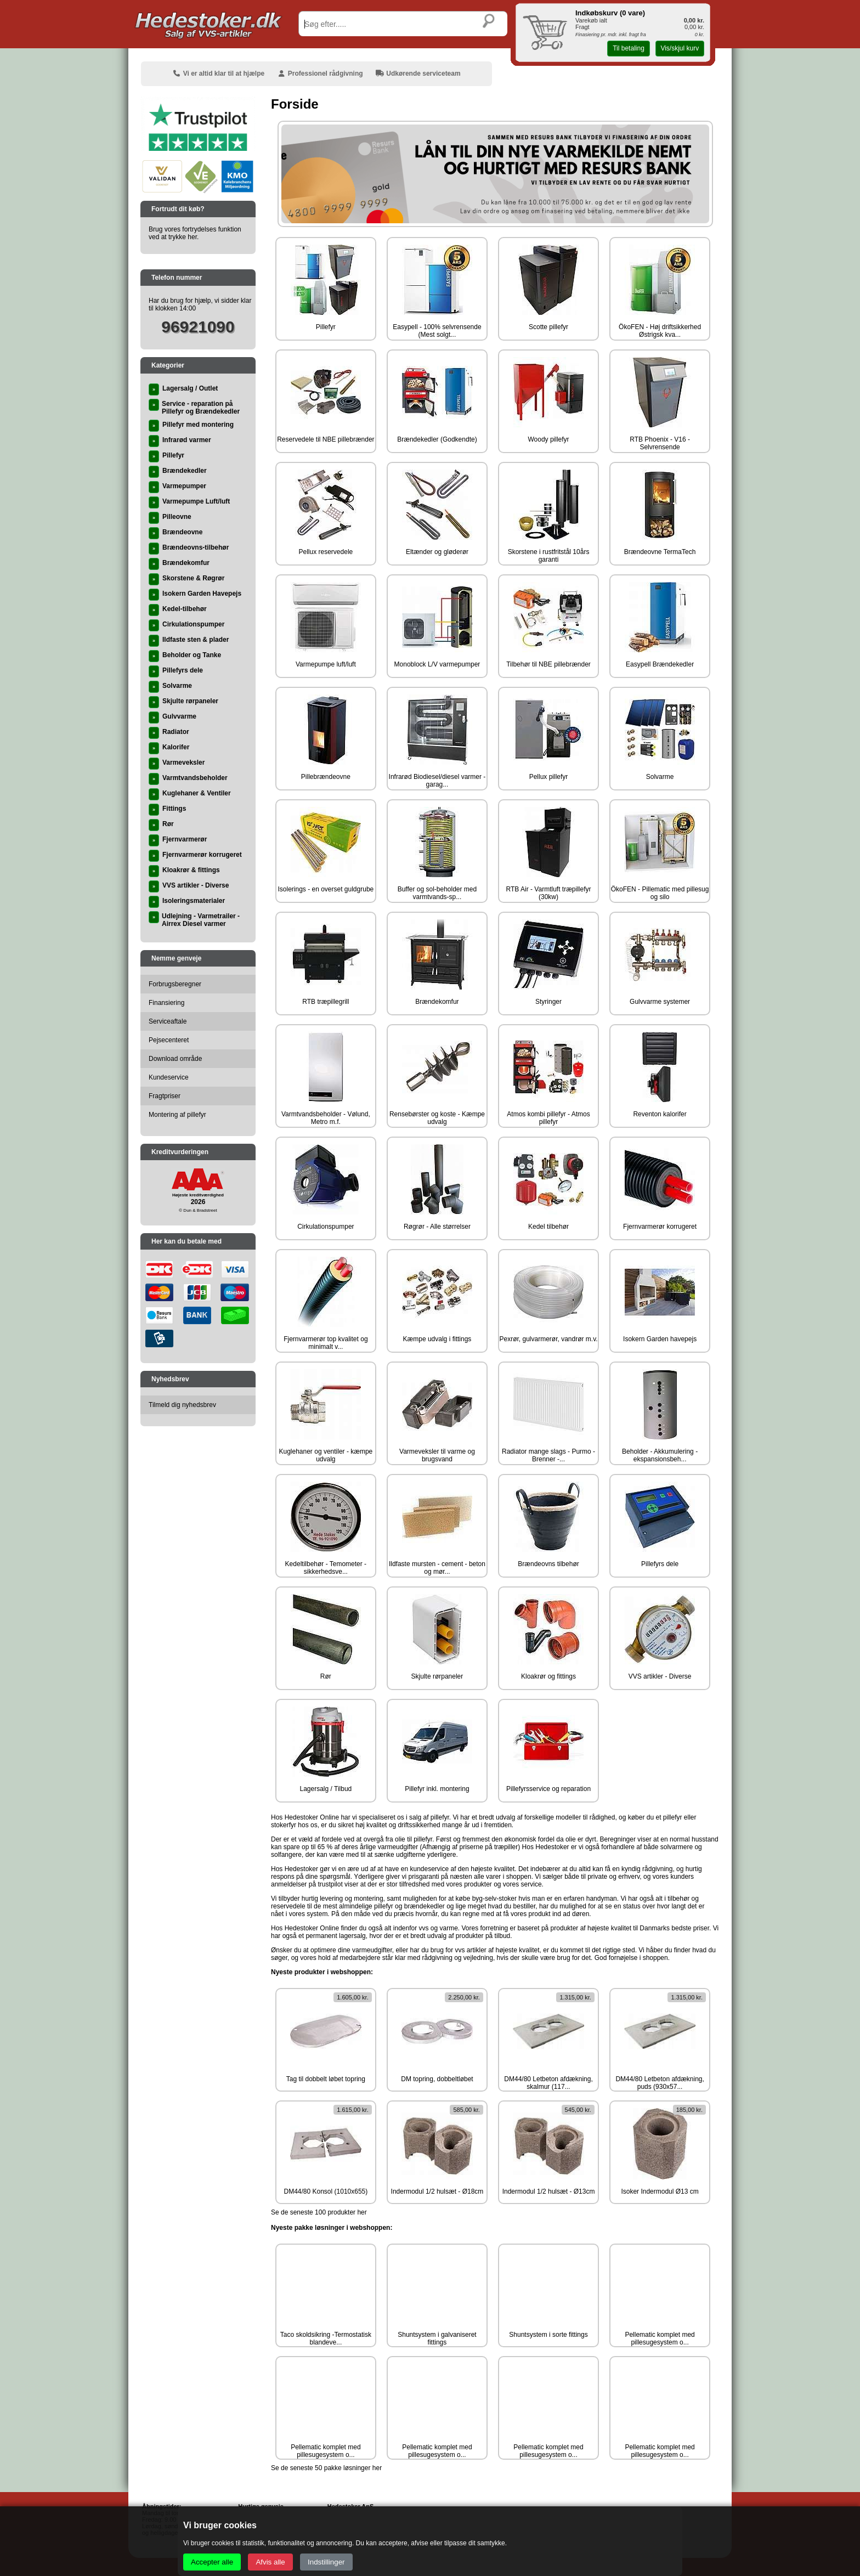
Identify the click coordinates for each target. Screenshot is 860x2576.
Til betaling (628, 48)
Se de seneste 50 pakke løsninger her (326, 2468)
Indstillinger (326, 2562)
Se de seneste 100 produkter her (319, 2212)
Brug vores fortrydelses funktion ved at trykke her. (195, 233)
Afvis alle (270, 2562)
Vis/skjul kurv (679, 48)
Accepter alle (212, 2562)
